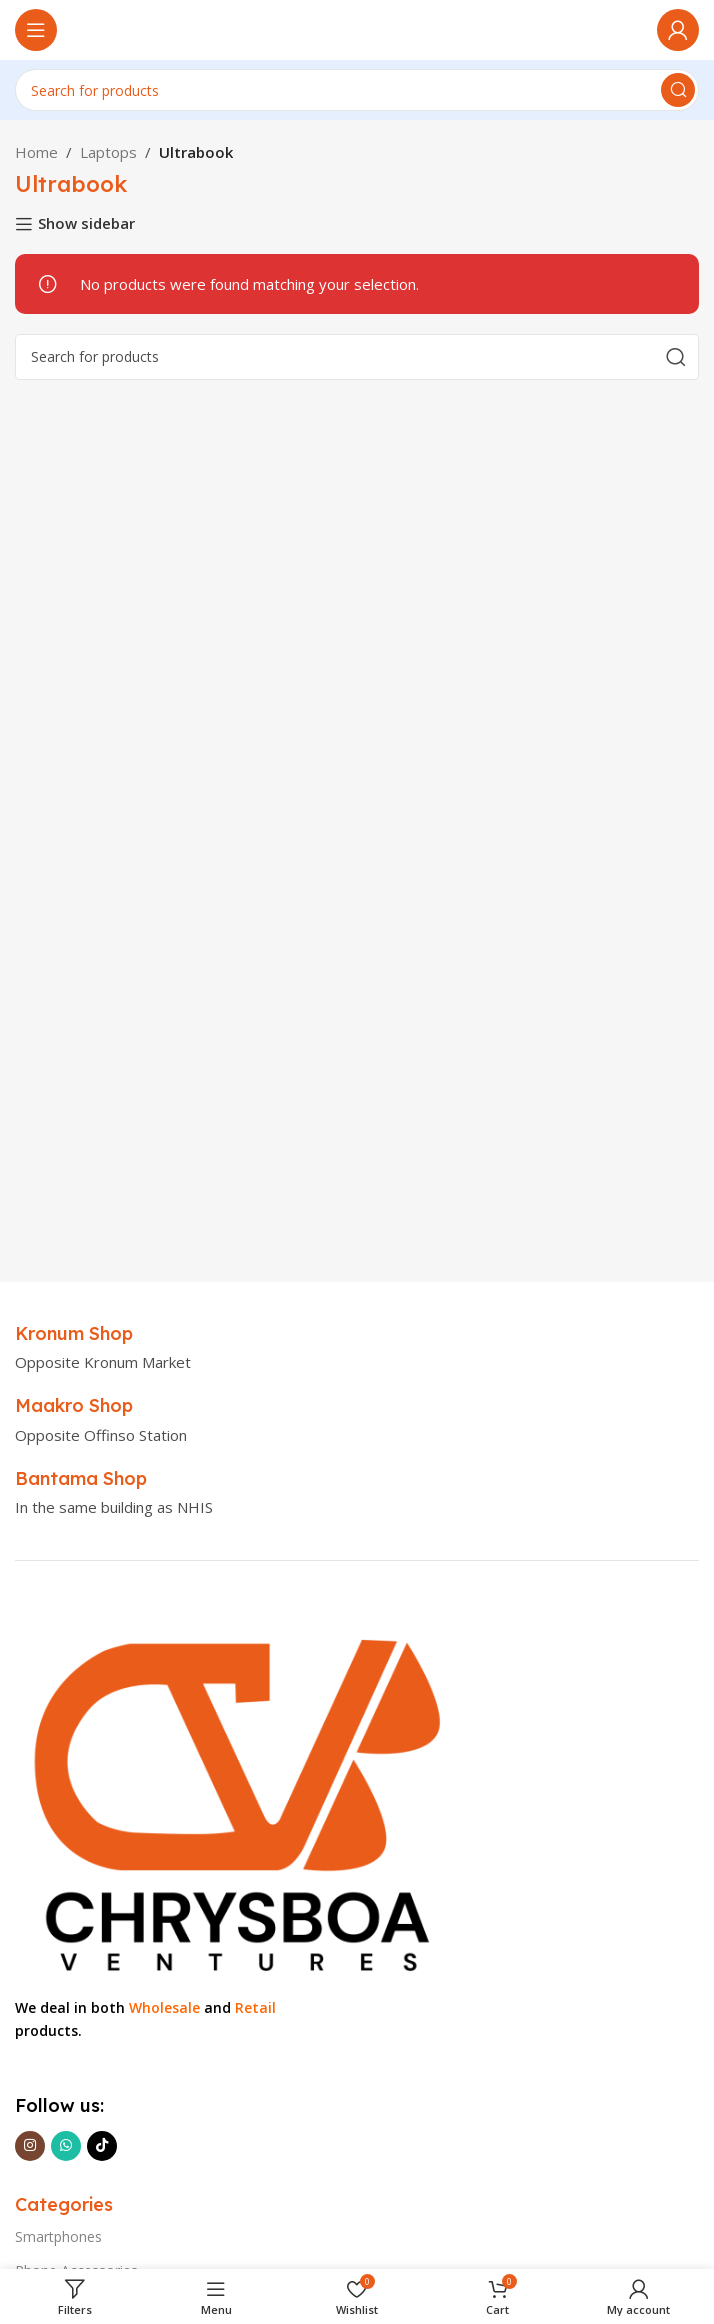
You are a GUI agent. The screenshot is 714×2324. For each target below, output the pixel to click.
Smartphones (58, 2236)
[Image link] (232, 1797)
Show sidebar (86, 224)
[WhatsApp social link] (66, 2146)
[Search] (357, 90)
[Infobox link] (74, 1333)
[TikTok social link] (102, 2146)
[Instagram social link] (30, 2146)
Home (36, 152)
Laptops (108, 152)
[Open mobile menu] (36, 30)
